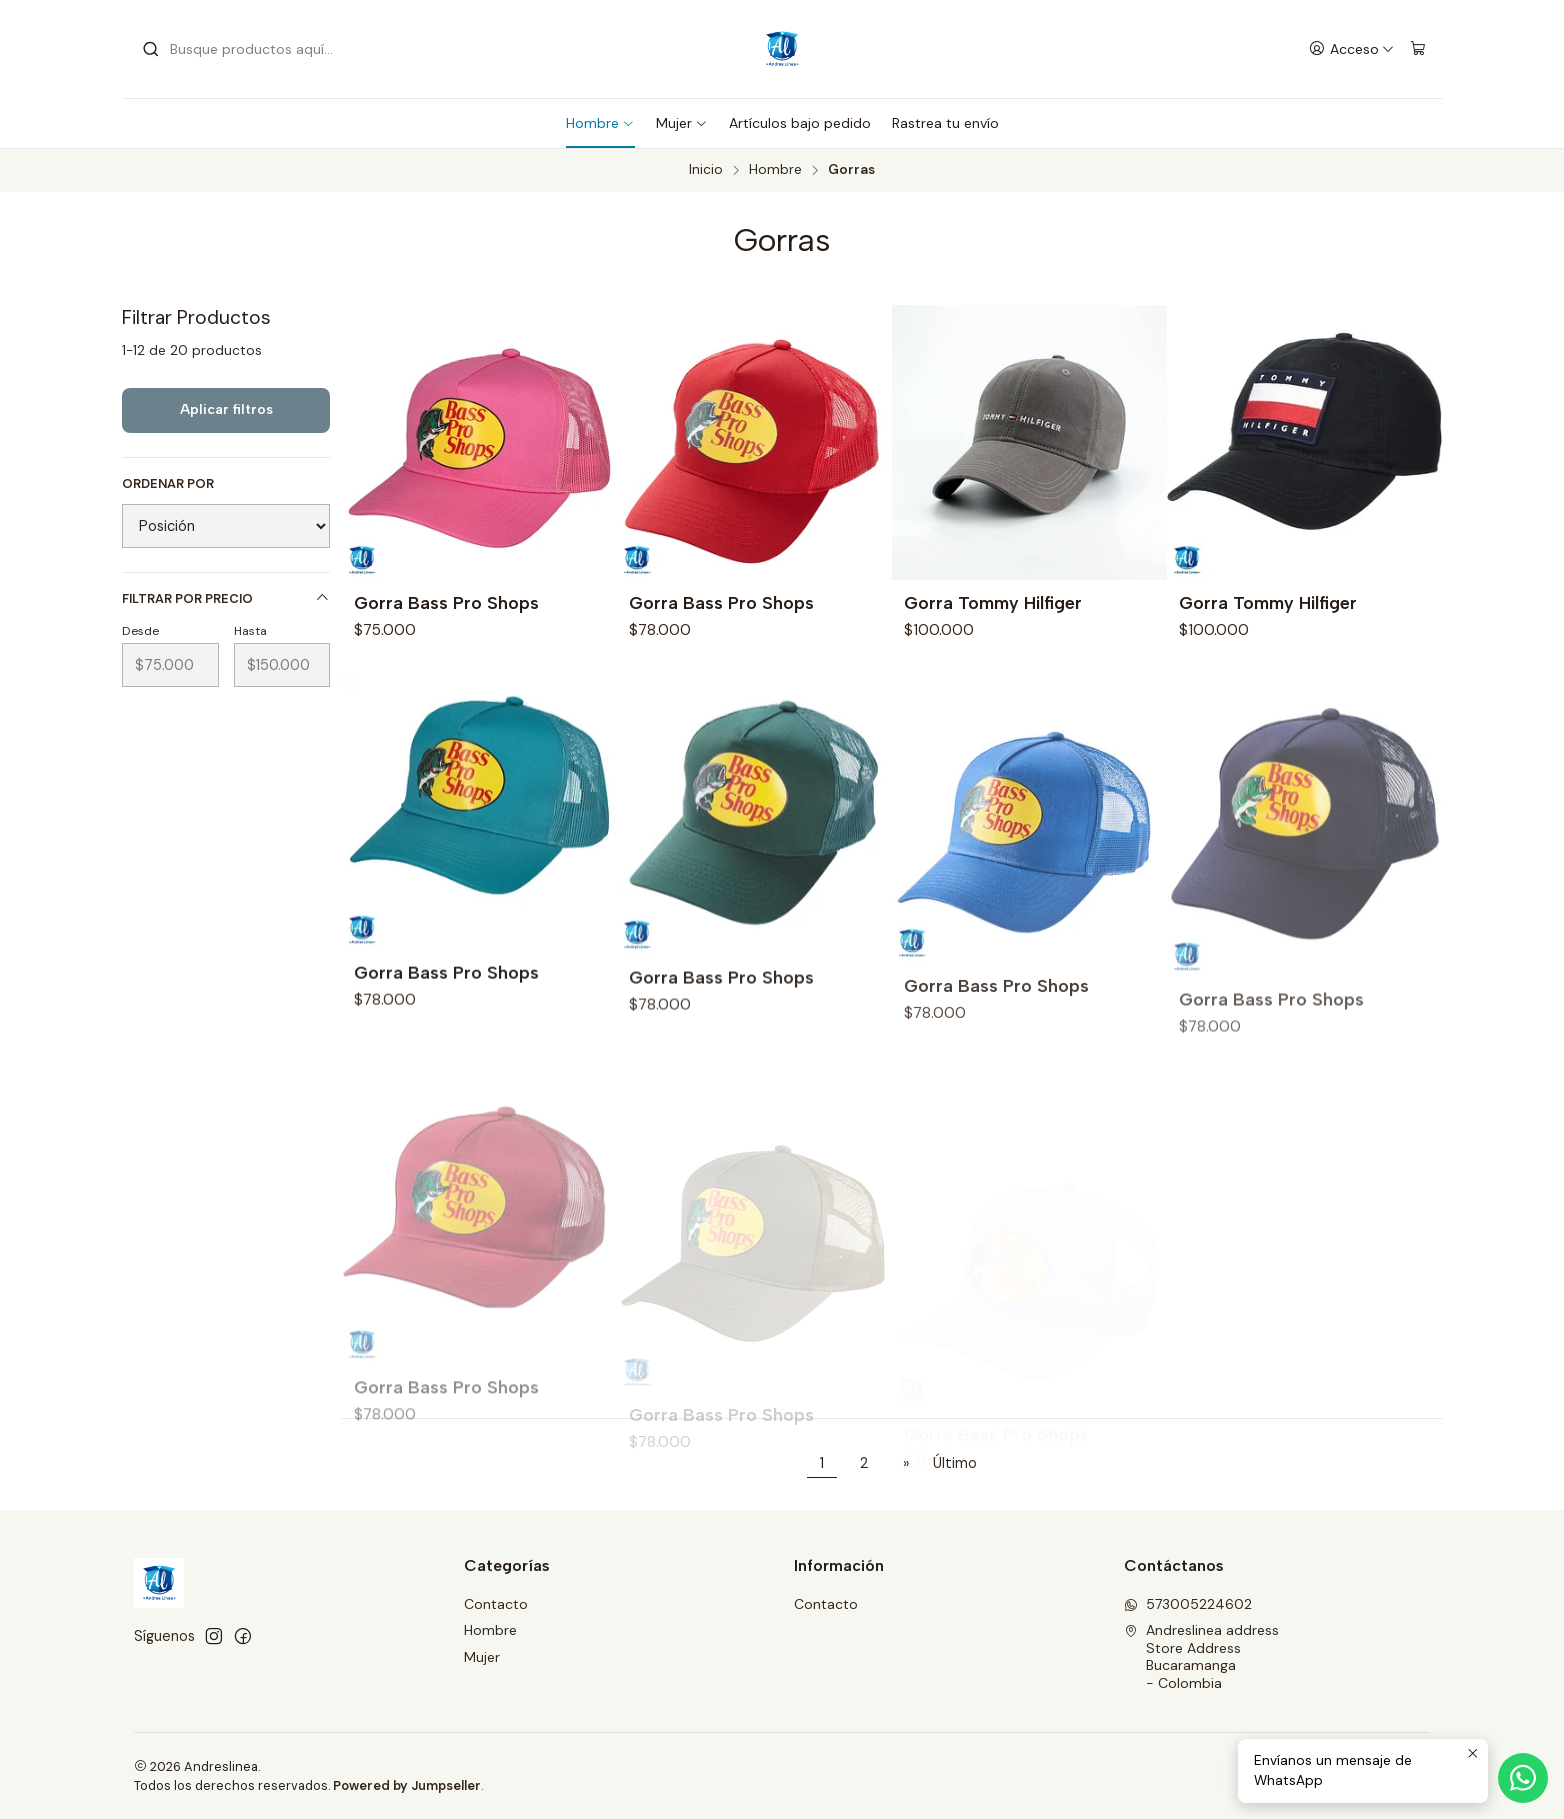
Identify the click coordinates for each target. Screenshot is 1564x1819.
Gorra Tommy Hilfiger (993, 602)
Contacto (496, 1604)
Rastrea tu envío (945, 123)
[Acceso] (1351, 49)
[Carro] (1418, 49)
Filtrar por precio (226, 598)
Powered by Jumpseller (407, 1785)
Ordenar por (168, 484)
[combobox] (244, 49)
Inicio (706, 170)
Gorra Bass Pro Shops (446, 602)
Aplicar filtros (226, 409)
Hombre (600, 123)
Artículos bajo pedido (800, 123)
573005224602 (1188, 1604)
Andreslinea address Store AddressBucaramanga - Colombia (1201, 1656)
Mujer (682, 123)
